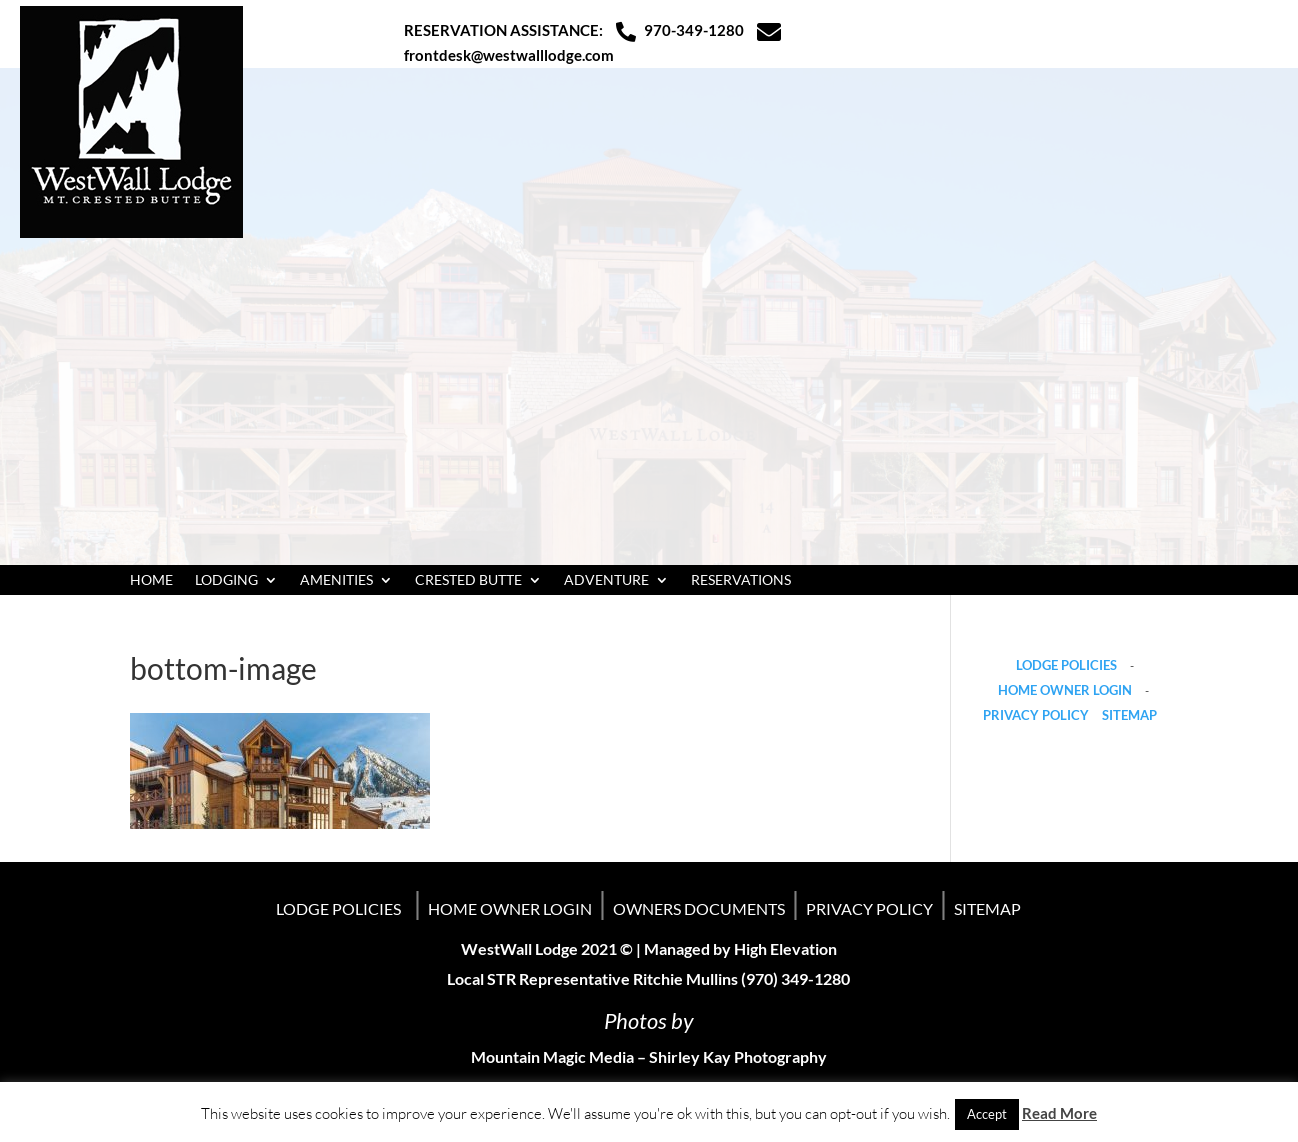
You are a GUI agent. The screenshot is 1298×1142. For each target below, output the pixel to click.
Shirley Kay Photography (738, 1056)
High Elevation (785, 948)
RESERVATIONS (741, 580)
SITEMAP (1129, 715)
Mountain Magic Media (552, 1056)
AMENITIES (336, 580)
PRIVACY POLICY (1036, 715)
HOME (151, 580)
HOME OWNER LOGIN (1065, 690)
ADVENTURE (606, 580)
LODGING (226, 580)
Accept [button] (987, 1114)
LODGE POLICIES (1066, 665)
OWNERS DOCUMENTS (699, 908)
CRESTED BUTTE (468, 580)
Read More (1059, 1113)
